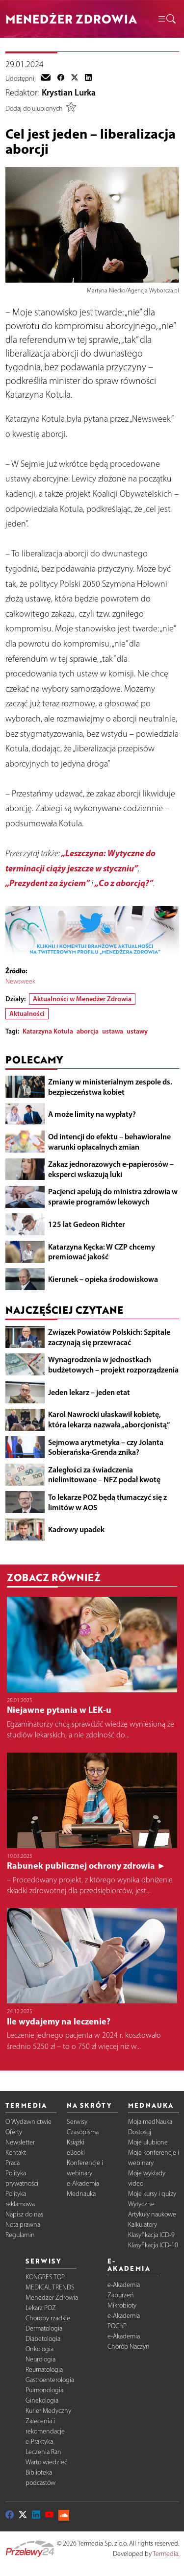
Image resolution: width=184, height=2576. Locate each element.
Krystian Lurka (69, 92)
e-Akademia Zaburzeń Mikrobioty (123, 2295)
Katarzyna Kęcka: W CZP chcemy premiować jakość (101, 1252)
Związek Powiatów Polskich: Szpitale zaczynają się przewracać (109, 1337)
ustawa (112, 1031)
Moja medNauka (150, 2122)
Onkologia (39, 2349)
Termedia (165, 2554)
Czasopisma (83, 2132)
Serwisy (77, 2122)
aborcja (88, 1031)
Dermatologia (44, 2328)
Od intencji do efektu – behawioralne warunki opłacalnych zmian (109, 1142)
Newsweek (20, 981)
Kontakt (15, 2152)
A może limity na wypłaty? (92, 1114)
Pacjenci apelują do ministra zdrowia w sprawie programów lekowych (113, 1196)
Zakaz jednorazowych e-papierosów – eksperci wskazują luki (111, 1169)
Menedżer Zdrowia (52, 2297)
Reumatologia (44, 2369)
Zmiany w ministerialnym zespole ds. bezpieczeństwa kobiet (110, 1087)
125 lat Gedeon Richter (86, 1224)
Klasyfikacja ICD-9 (151, 2235)
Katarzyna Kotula (48, 1031)
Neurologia (40, 2359)
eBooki (76, 2152)
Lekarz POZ (41, 2308)
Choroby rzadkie (48, 2318)
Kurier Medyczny (48, 2411)
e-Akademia (83, 2183)
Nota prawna (22, 2224)
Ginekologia (42, 2400)
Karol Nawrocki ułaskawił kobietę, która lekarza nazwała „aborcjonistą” (109, 1419)
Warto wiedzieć (46, 2462)
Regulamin (20, 2235)
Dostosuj (139, 2132)
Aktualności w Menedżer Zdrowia (82, 998)
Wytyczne (141, 2204)
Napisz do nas (24, 2214)
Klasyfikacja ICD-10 (153, 2245)
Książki (75, 2142)
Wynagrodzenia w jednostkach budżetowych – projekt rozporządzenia (113, 1364)
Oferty (13, 2132)
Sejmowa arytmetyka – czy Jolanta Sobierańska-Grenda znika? (105, 1447)
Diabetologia (43, 2339)
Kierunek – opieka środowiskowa (103, 1279)
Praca (12, 2163)
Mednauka (81, 2194)
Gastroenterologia (50, 2380)
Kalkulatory (142, 2224)
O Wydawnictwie (28, 2122)
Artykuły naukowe (152, 2214)
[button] (166, 19)
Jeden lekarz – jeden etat (89, 1392)
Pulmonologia (44, 2390)
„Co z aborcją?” (124, 883)
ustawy (137, 1031)
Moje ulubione (148, 2142)
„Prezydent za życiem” (47, 883)
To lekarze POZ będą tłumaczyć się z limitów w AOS (107, 1502)
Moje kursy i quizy (152, 2194)
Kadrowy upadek (76, 1529)
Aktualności (27, 1013)
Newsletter (20, 2142)
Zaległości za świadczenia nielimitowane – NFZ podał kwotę (104, 1475)
